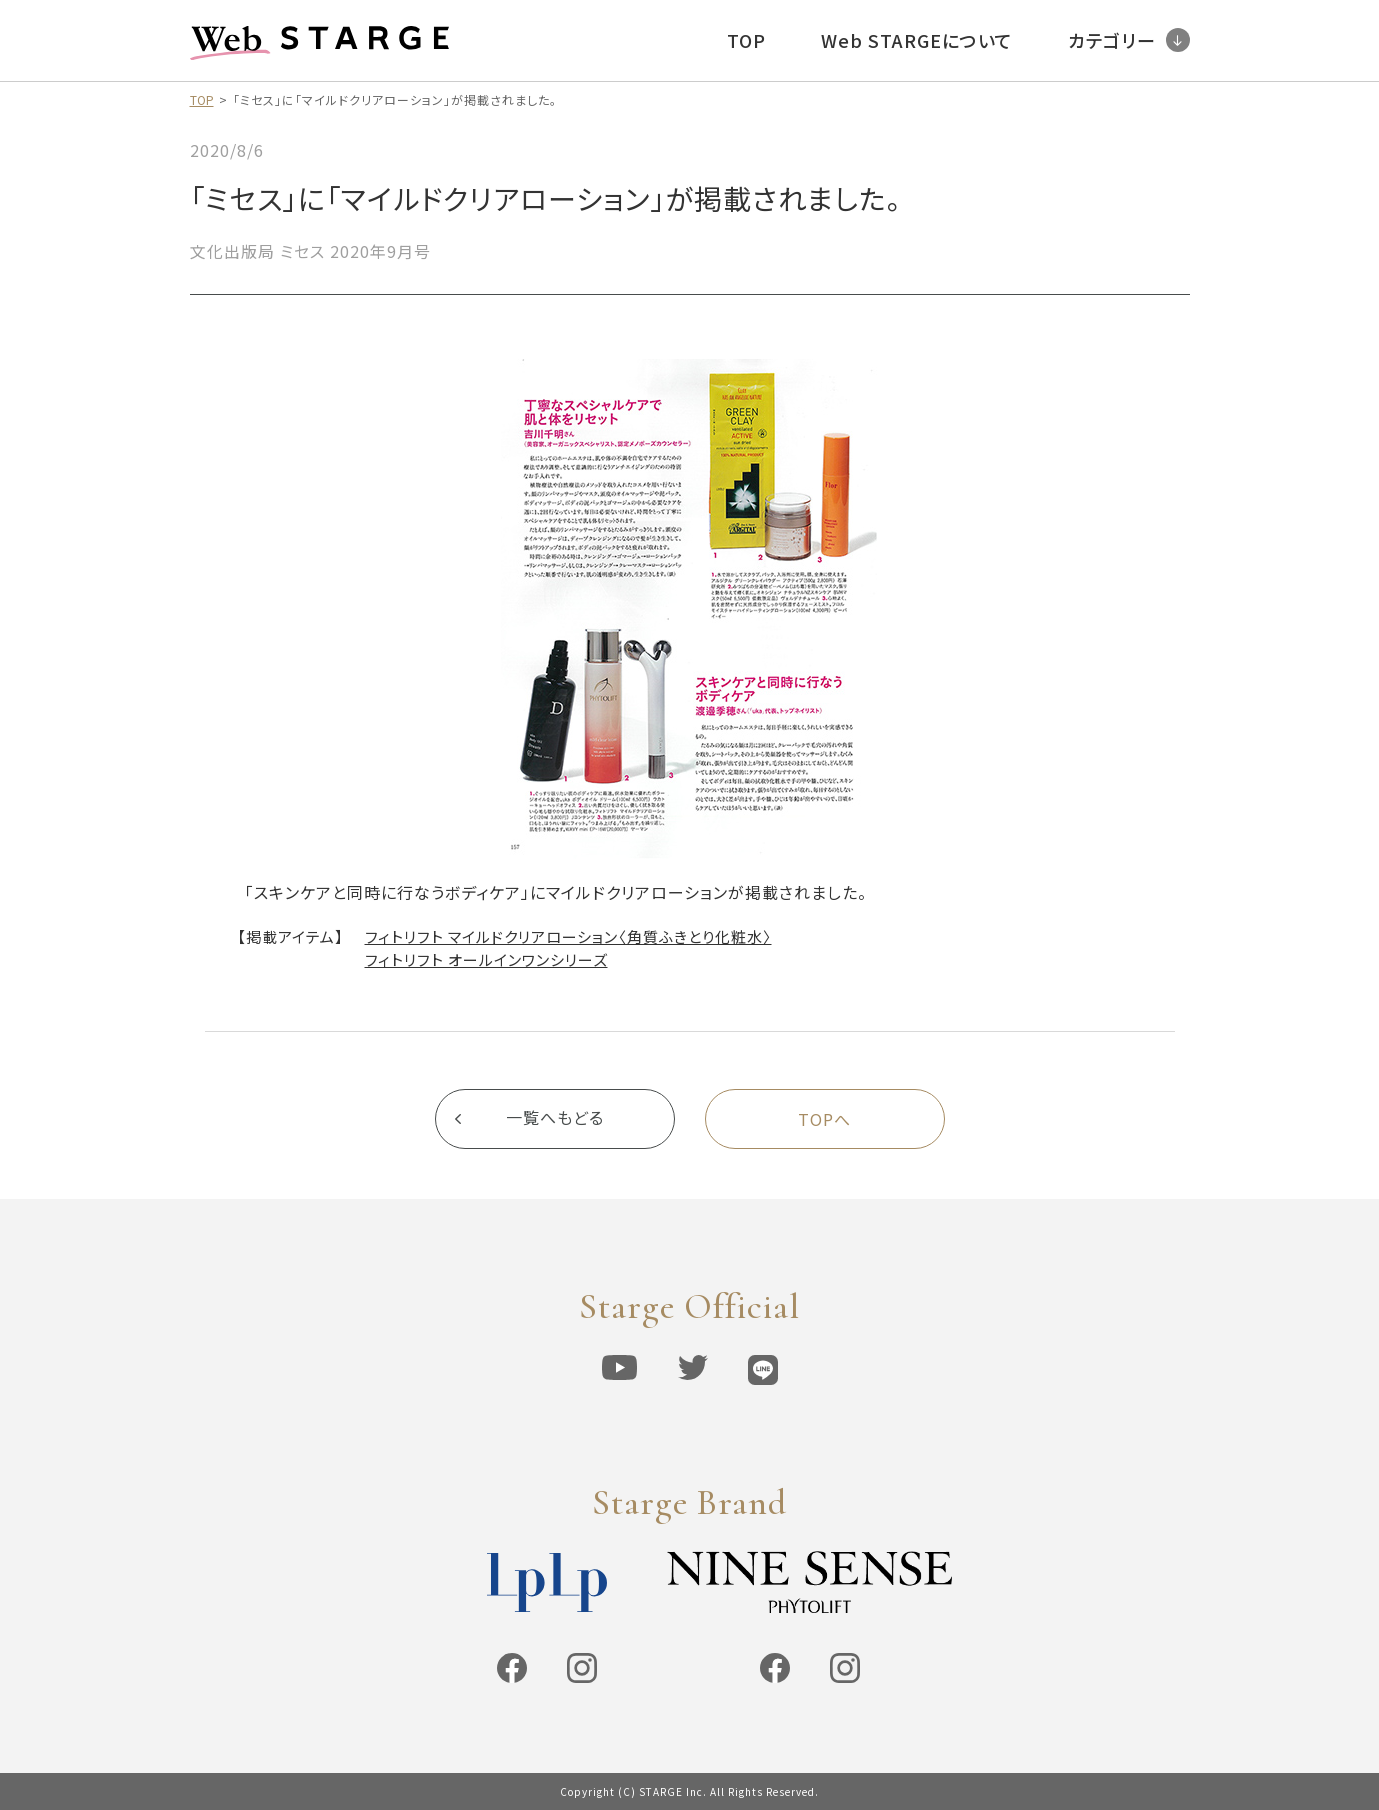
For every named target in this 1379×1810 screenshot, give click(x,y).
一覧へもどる (555, 1119)
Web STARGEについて (917, 40)
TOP (746, 40)
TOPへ (824, 1119)
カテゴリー (1129, 40)
